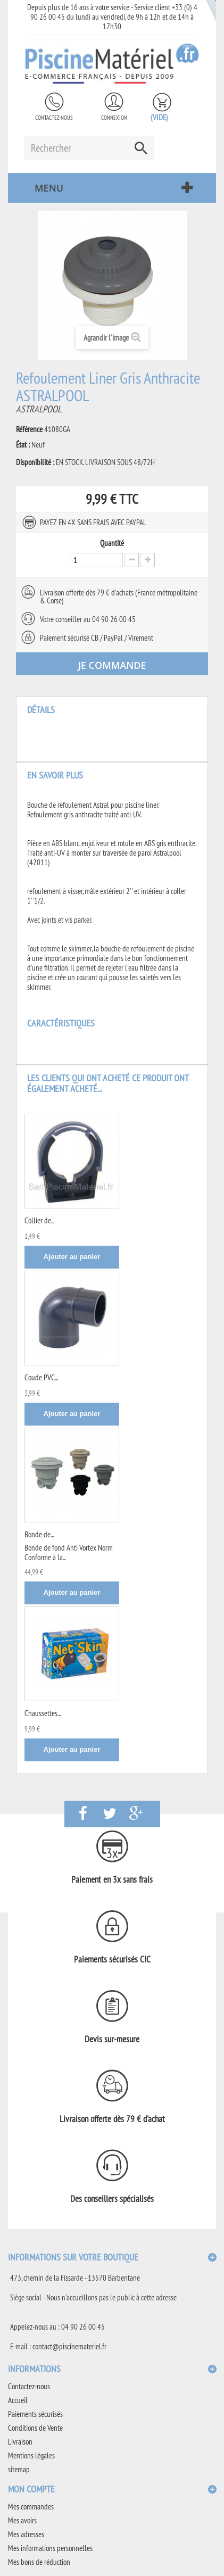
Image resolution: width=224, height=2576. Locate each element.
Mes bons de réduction (39, 2562)
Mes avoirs (22, 2520)
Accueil (18, 2400)
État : (23, 445)
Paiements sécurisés (35, 2414)
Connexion (114, 117)
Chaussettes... (42, 1713)
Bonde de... (39, 1534)
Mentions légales (31, 2455)
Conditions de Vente (35, 2428)
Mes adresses (26, 2534)
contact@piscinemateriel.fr (69, 2346)
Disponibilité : (35, 462)
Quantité (112, 543)
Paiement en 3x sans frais (112, 1879)
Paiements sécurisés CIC (112, 1959)
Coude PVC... (41, 1377)
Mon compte (31, 2489)
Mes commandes (31, 2507)
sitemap (19, 2469)
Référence (29, 429)
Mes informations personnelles (50, 2548)
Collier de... (39, 1220)
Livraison (20, 2442)
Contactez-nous (54, 117)
